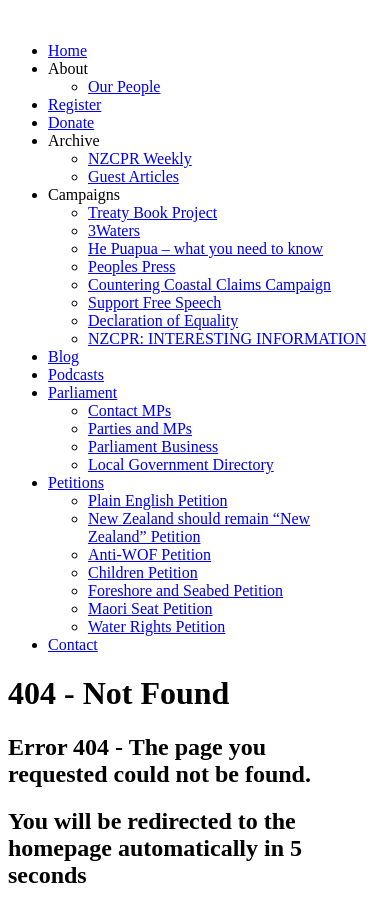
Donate (71, 122)
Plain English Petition (158, 500)
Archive (74, 140)
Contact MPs (129, 410)
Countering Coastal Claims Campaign (209, 284)
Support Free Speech (154, 302)
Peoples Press (132, 266)
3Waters (114, 230)
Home (67, 50)
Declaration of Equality (163, 320)
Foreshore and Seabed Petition (185, 590)
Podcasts (76, 374)
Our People (124, 86)
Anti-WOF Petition (149, 554)
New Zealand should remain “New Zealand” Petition (199, 527)
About (68, 68)
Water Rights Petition (156, 626)
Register (74, 104)
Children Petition (143, 572)
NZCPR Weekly (140, 158)
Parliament (82, 392)
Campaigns (84, 194)
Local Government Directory (181, 464)
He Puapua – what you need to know (205, 248)
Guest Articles (133, 176)
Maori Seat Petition (150, 608)
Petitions (76, 482)
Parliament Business (153, 446)
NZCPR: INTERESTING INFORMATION (227, 338)
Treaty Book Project (152, 212)
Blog (63, 356)
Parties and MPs (140, 428)
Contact (73, 644)
